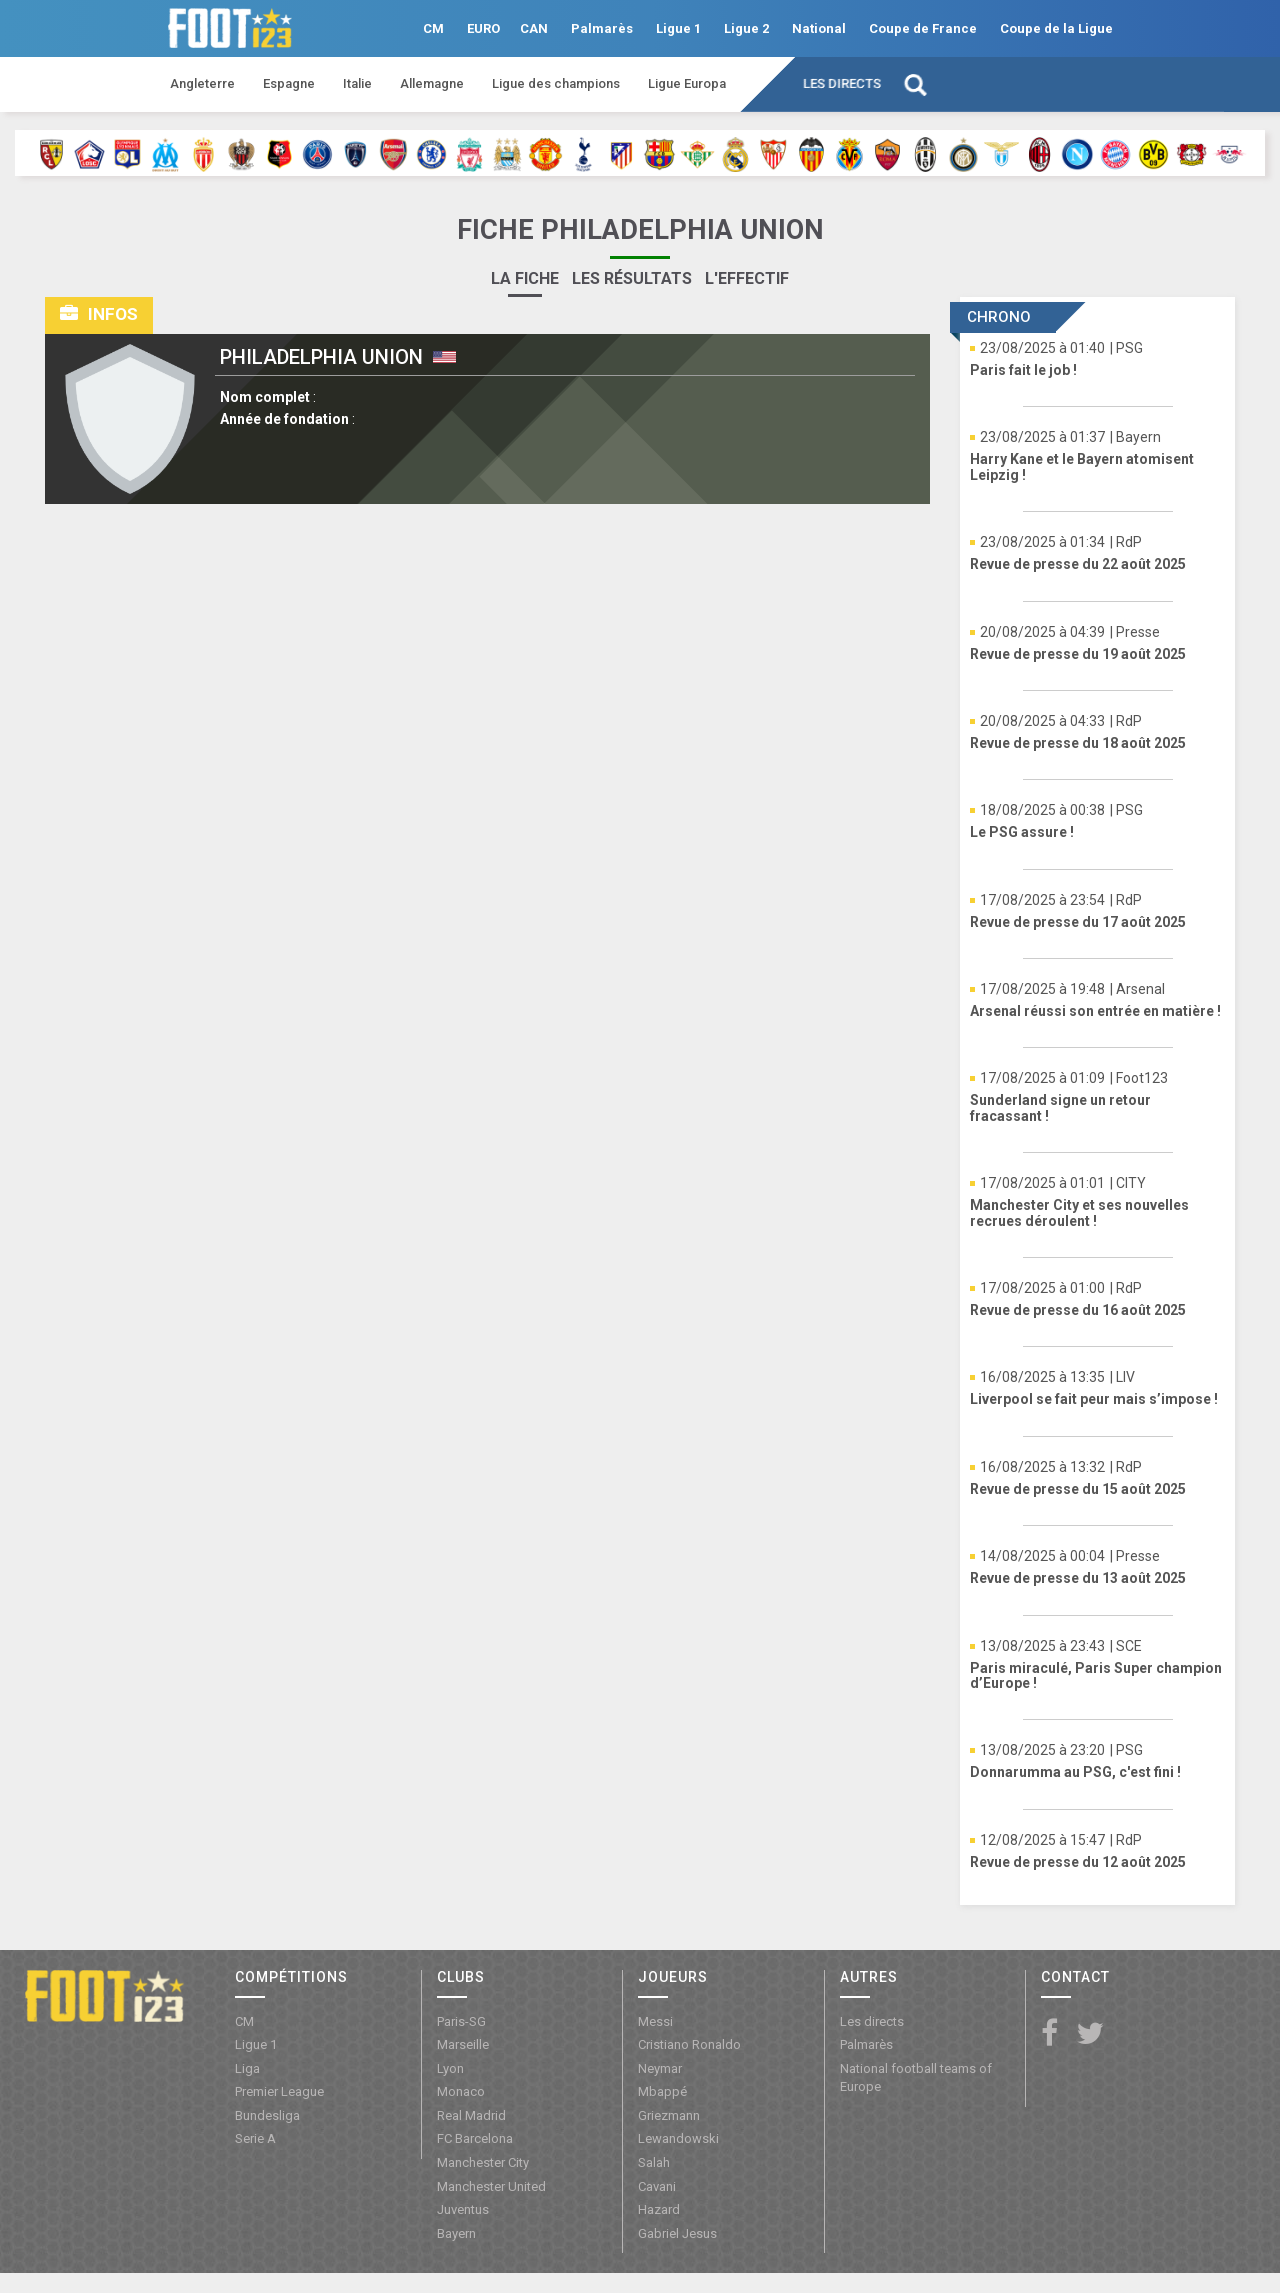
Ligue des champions (556, 83)
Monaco (461, 2091)
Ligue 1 (678, 28)
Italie (357, 83)
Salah (654, 2162)
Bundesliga (267, 2115)
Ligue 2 (746, 28)
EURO (483, 28)
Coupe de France (923, 28)
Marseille (463, 2044)
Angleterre (202, 83)
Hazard (659, 2209)
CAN (534, 28)
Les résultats (632, 278)
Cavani (657, 2186)
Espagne (289, 83)
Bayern (456, 2233)
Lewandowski (678, 2138)
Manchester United (491, 2186)
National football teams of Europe (916, 2078)
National (819, 28)
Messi (655, 2021)
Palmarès (602, 28)
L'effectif (747, 278)
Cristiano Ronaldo (689, 2044)
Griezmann (669, 2115)
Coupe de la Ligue (1056, 28)
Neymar (660, 2068)
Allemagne (432, 83)
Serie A (255, 2138)
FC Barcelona (475, 2138)
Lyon (450, 2068)
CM (433, 28)
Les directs (842, 83)
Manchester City (483, 2162)
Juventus (463, 2209)
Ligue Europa (687, 83)
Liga (247, 2068)
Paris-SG (461, 2021)
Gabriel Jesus (677, 2233)
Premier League (279, 2091)
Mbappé (662, 2091)
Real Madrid (471, 2115)
